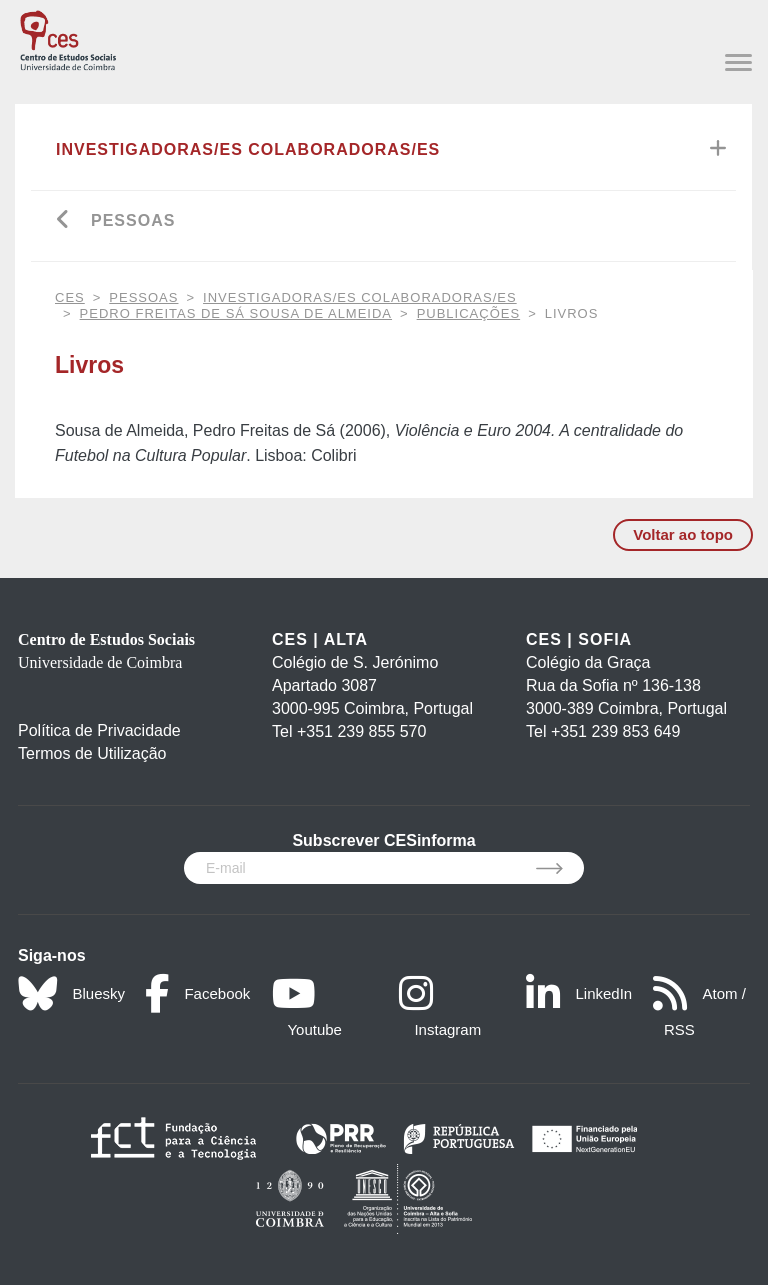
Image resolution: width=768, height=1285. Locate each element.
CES (70, 297)
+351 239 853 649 (615, 731)
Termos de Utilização (92, 753)
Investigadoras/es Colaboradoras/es (248, 149)
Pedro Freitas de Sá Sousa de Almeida (236, 313)
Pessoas (133, 220)
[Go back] (63, 221)
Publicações (468, 313)
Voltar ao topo (683, 534)
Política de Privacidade (99, 730)
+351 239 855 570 (361, 731)
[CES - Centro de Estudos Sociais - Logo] (68, 37)
